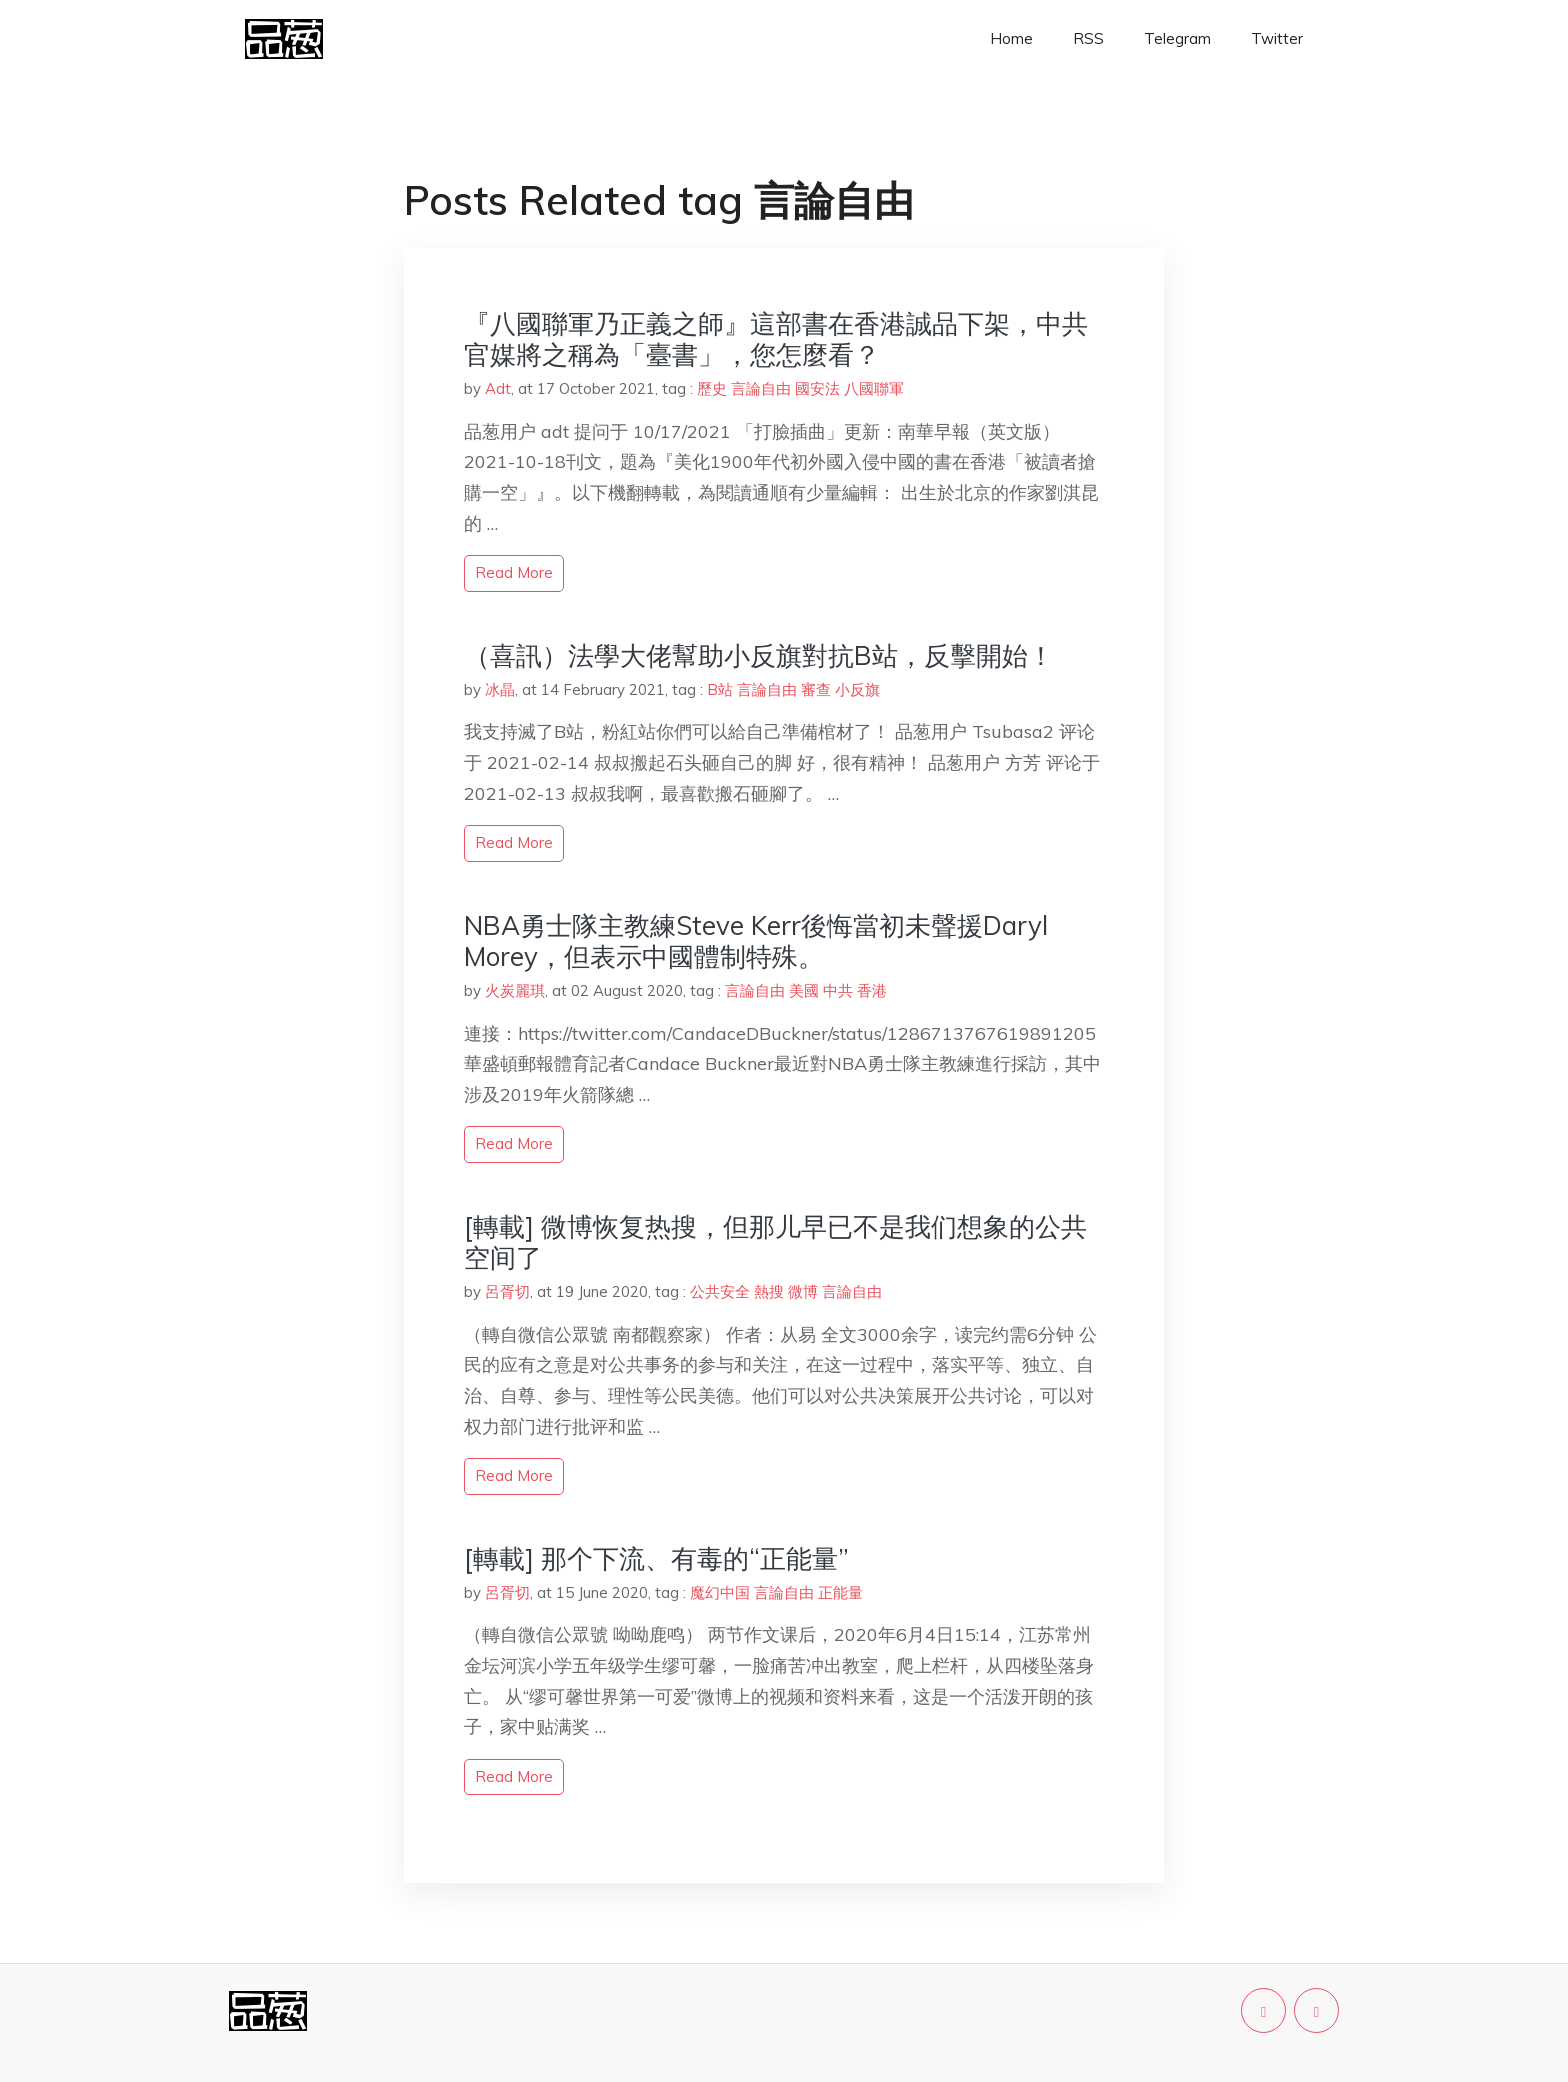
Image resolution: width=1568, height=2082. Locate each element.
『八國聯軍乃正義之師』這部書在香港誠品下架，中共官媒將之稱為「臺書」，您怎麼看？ (776, 339)
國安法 (817, 388)
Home (1011, 38)
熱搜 (769, 1291)
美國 (804, 990)
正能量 (840, 1592)
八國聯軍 (874, 388)
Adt (498, 388)
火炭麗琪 (515, 990)
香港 (872, 990)
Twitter (1277, 38)
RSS (1088, 38)
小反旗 (857, 689)
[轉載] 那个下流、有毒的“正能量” (656, 1558)
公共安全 (720, 1291)
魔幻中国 (720, 1592)
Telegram (1177, 38)
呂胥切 (507, 1291)
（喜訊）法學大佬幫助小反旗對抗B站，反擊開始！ (759, 655)
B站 (720, 689)
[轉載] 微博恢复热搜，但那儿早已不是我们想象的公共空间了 (775, 1242)
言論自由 (761, 388)
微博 (803, 1291)
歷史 (712, 388)
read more (514, 572)
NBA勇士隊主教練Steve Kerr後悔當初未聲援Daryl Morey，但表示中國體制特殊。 (756, 941)
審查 (816, 689)
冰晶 (500, 689)
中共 (838, 990)
